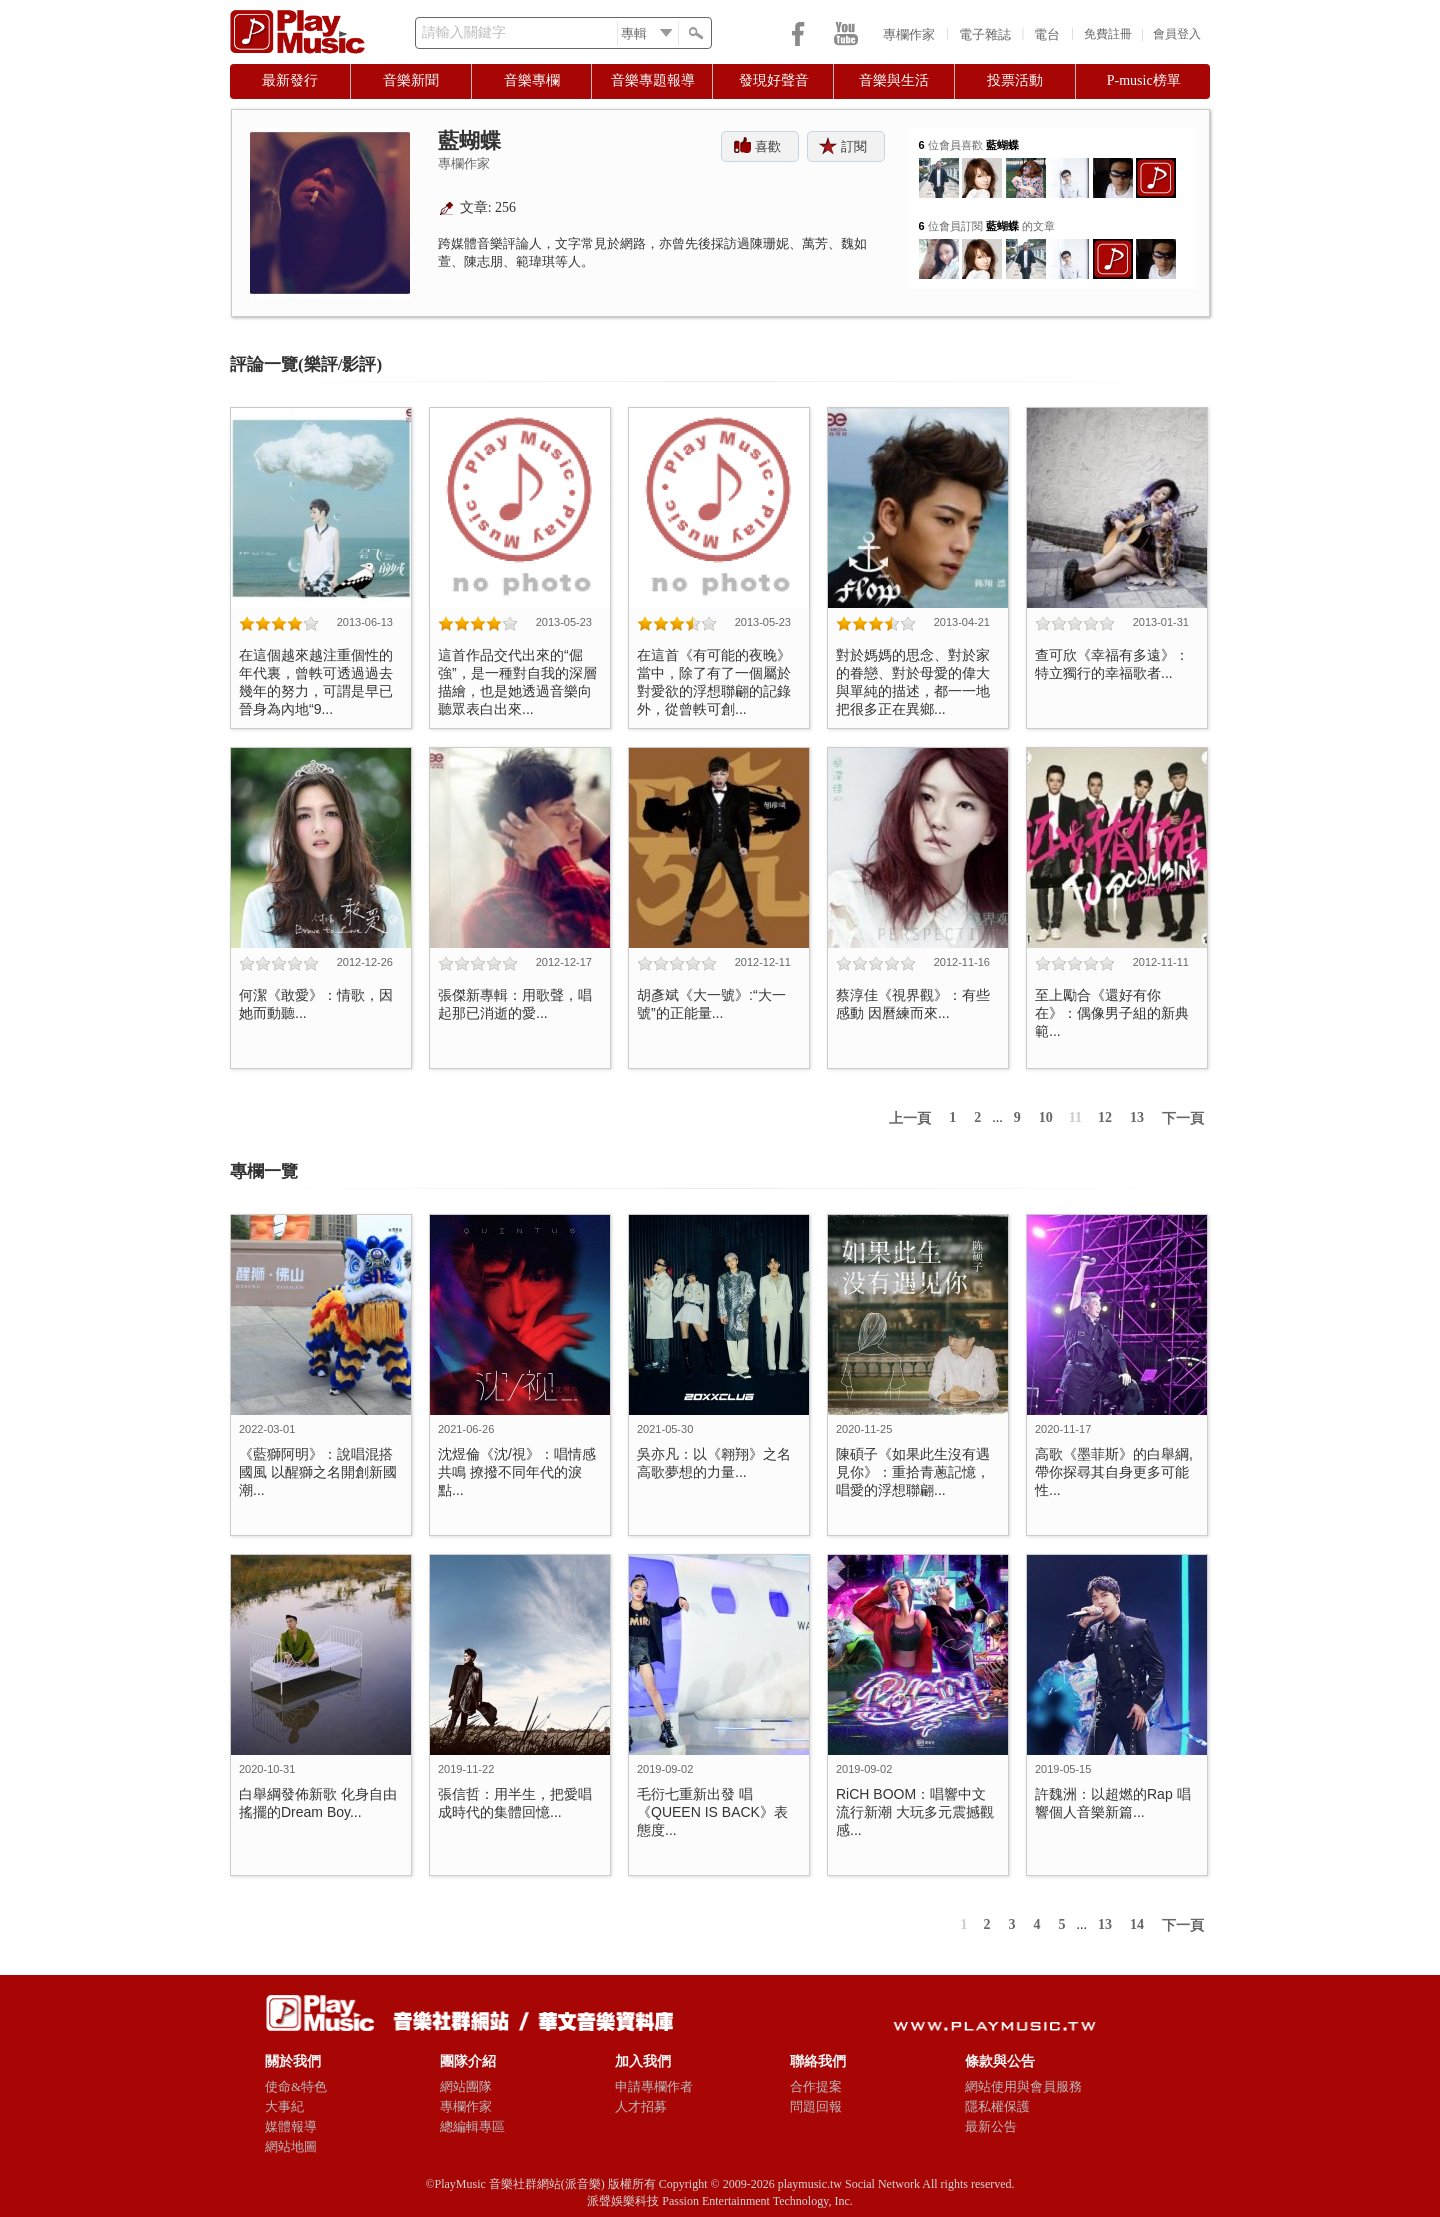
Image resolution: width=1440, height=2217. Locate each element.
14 (1137, 1924)
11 (1075, 1117)
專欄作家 (909, 34)
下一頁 (1183, 1118)
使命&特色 (296, 2086)
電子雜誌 (985, 34)
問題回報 (816, 2106)
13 (1137, 1117)
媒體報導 (291, 2126)
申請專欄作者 (654, 2086)
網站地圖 (291, 2146)
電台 (1047, 34)
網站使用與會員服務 (1023, 2086)
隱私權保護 (997, 2106)
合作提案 (816, 2086)
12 (1105, 1117)
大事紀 (284, 2106)
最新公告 (991, 2126)
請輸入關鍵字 (464, 32)
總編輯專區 (472, 2126)
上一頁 (910, 1118)
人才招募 (641, 2106)
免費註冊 (1108, 34)
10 (1046, 1117)
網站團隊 (466, 2086)
